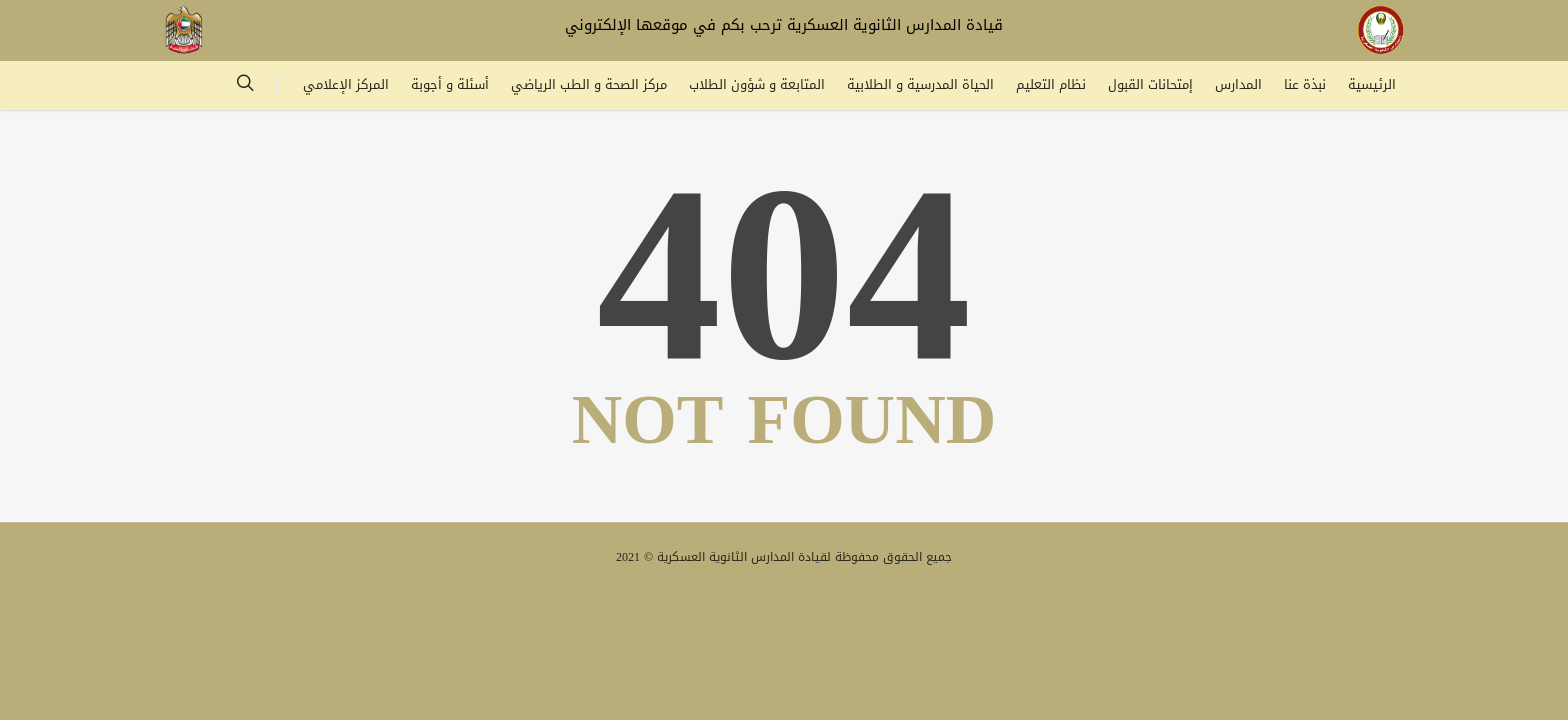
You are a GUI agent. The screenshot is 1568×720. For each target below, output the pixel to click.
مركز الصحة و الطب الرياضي (589, 84)
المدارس (1238, 84)
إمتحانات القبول (1150, 84)
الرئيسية (1372, 84)
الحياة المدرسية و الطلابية (920, 84)
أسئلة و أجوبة (450, 84)
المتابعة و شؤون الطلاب (757, 84)
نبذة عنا (1305, 84)
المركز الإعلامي (346, 84)
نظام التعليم (1051, 84)
